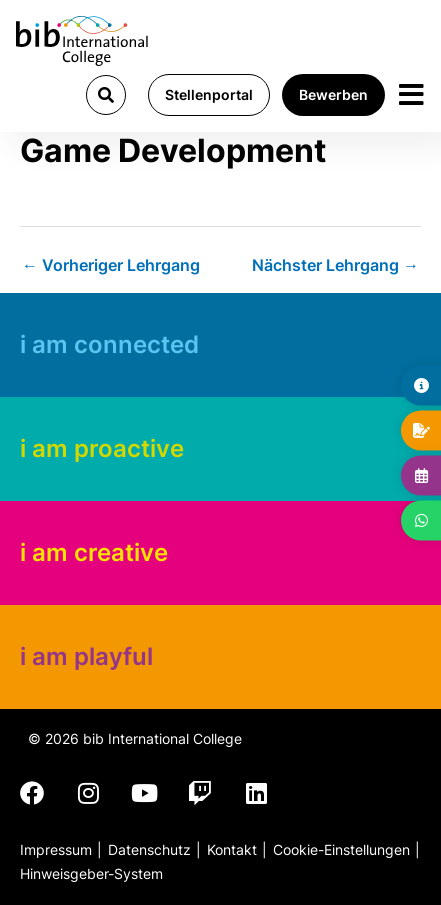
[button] (106, 95)
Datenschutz (149, 849)
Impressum (56, 849)
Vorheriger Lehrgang (111, 265)
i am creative (94, 552)
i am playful (86, 656)
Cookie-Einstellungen (341, 849)
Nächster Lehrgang (335, 265)
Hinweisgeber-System (91, 873)
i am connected (109, 344)
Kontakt (232, 849)
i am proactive (102, 448)
